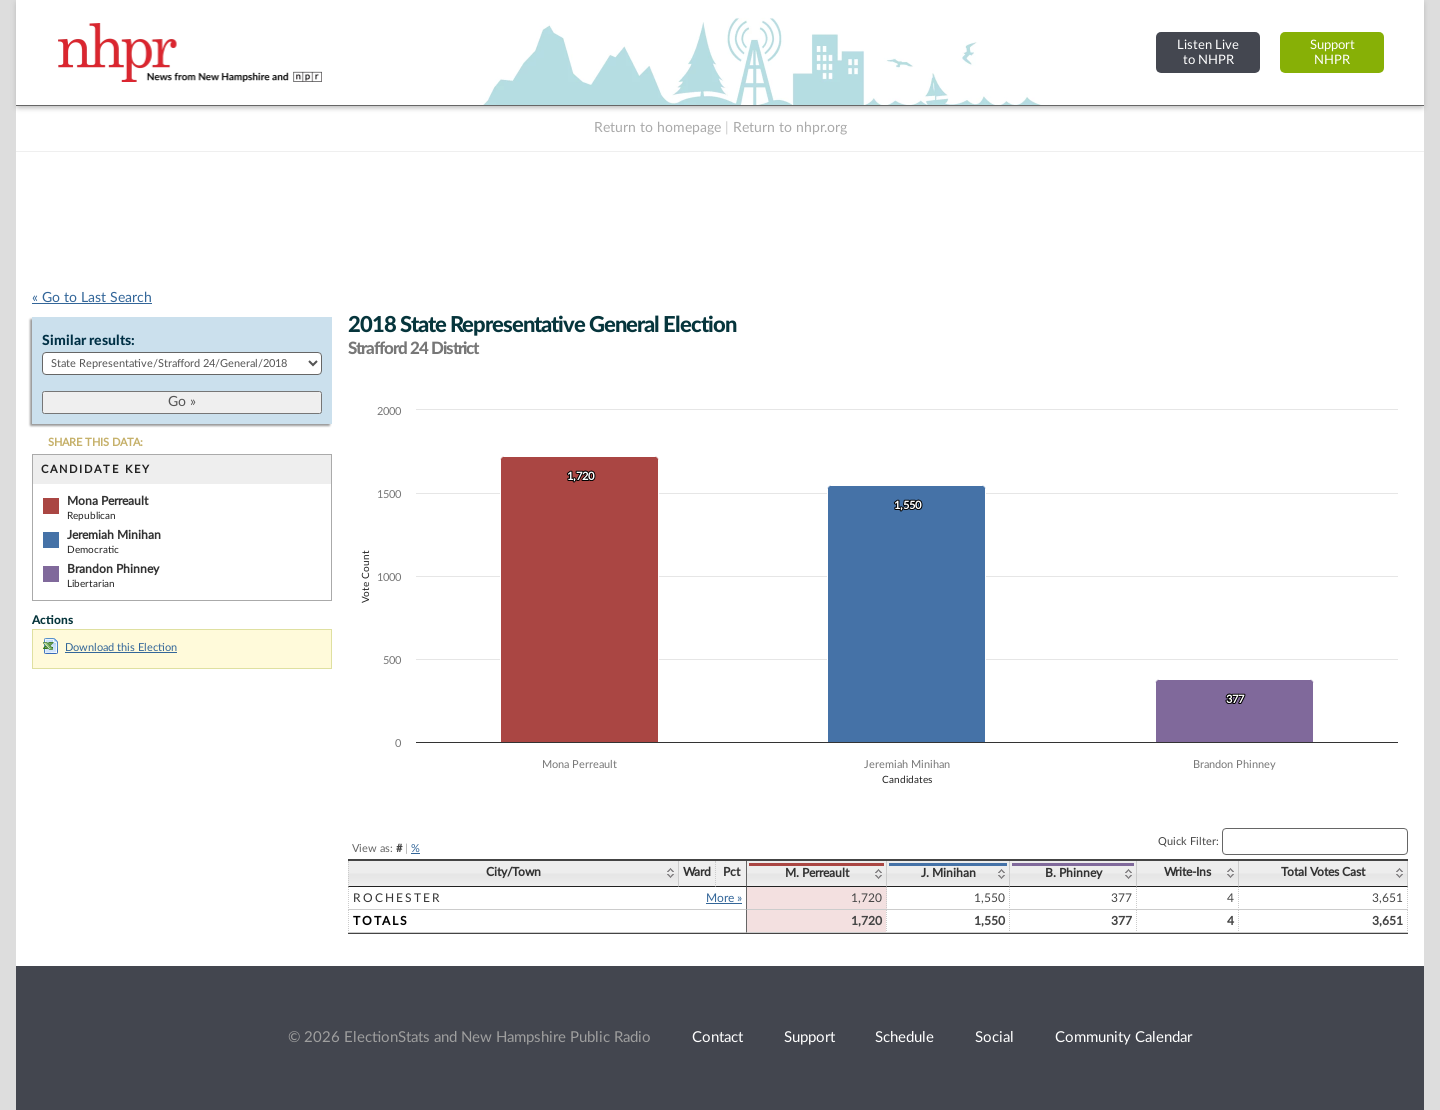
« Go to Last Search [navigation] (92, 298)
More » (724, 898)
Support (809, 1037)
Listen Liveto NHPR (1208, 52)
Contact (717, 1037)
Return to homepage (657, 128)
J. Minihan (948, 873)
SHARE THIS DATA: (95, 442)
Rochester (397, 898)
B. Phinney (1073, 873)
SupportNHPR (1332, 52)
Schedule (904, 1037)
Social (994, 1037)
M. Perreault (817, 873)
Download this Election (110, 647)
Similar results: (88, 341)
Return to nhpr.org (790, 128)
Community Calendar (1123, 1037)
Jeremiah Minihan (114, 535)
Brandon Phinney (113, 569)
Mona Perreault (107, 501)
